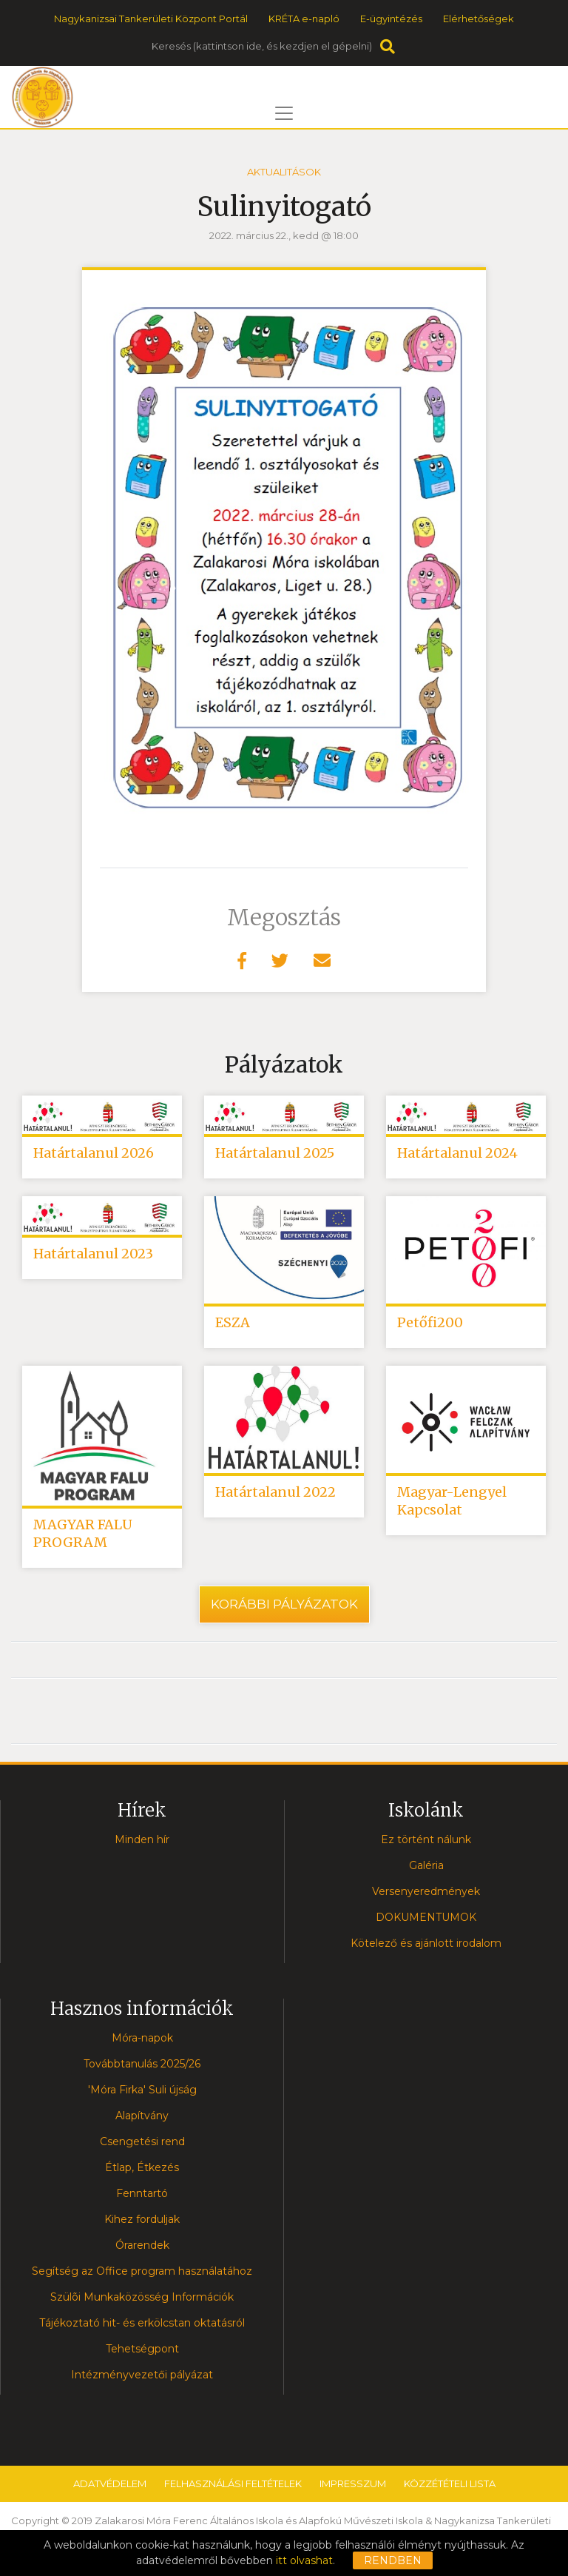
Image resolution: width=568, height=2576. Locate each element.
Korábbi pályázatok (284, 1604)
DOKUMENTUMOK (426, 1917)
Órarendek (142, 2245)
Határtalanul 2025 (274, 1152)
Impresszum (353, 2483)
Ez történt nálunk (426, 1839)
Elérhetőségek (478, 18)
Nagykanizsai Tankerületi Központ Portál (151, 18)
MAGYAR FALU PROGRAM (82, 1533)
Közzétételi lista (450, 2483)
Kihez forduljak (142, 2219)
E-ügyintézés (391, 18)
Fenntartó (142, 2193)
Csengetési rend (142, 2141)
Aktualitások (284, 172)
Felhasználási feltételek (233, 2483)
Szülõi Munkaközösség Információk (142, 2297)
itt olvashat (304, 2560)
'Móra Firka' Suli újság (142, 2089)
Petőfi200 (430, 1322)
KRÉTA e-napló (303, 18)
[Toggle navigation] (284, 113)
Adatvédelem (109, 2483)
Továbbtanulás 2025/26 (142, 2063)
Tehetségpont (142, 2348)
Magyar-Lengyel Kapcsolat (452, 1500)
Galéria (426, 1865)
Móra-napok (142, 2038)
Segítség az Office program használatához (142, 2271)
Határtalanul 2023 (93, 1253)
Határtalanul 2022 (275, 1491)
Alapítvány (142, 2115)
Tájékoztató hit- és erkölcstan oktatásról (142, 2323)
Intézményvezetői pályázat (142, 2374)
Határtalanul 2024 (457, 1152)
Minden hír (142, 1839)
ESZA (232, 1322)
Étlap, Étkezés (142, 2167)
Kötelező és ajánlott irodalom (426, 1943)
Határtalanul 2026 (93, 1152)
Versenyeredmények (426, 1891)
